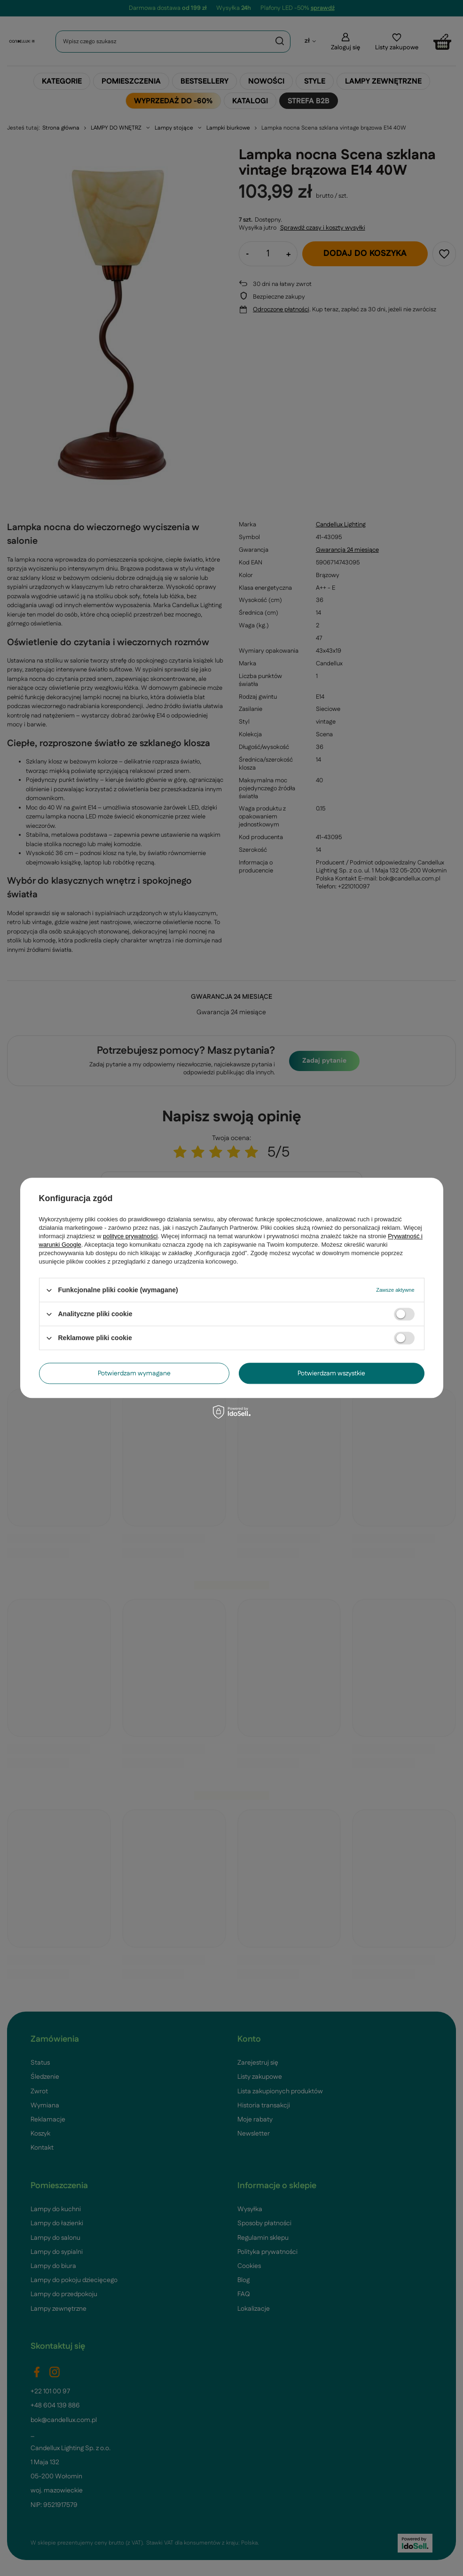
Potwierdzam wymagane (134, 1373)
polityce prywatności (130, 1236)
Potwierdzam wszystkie (331, 1373)
